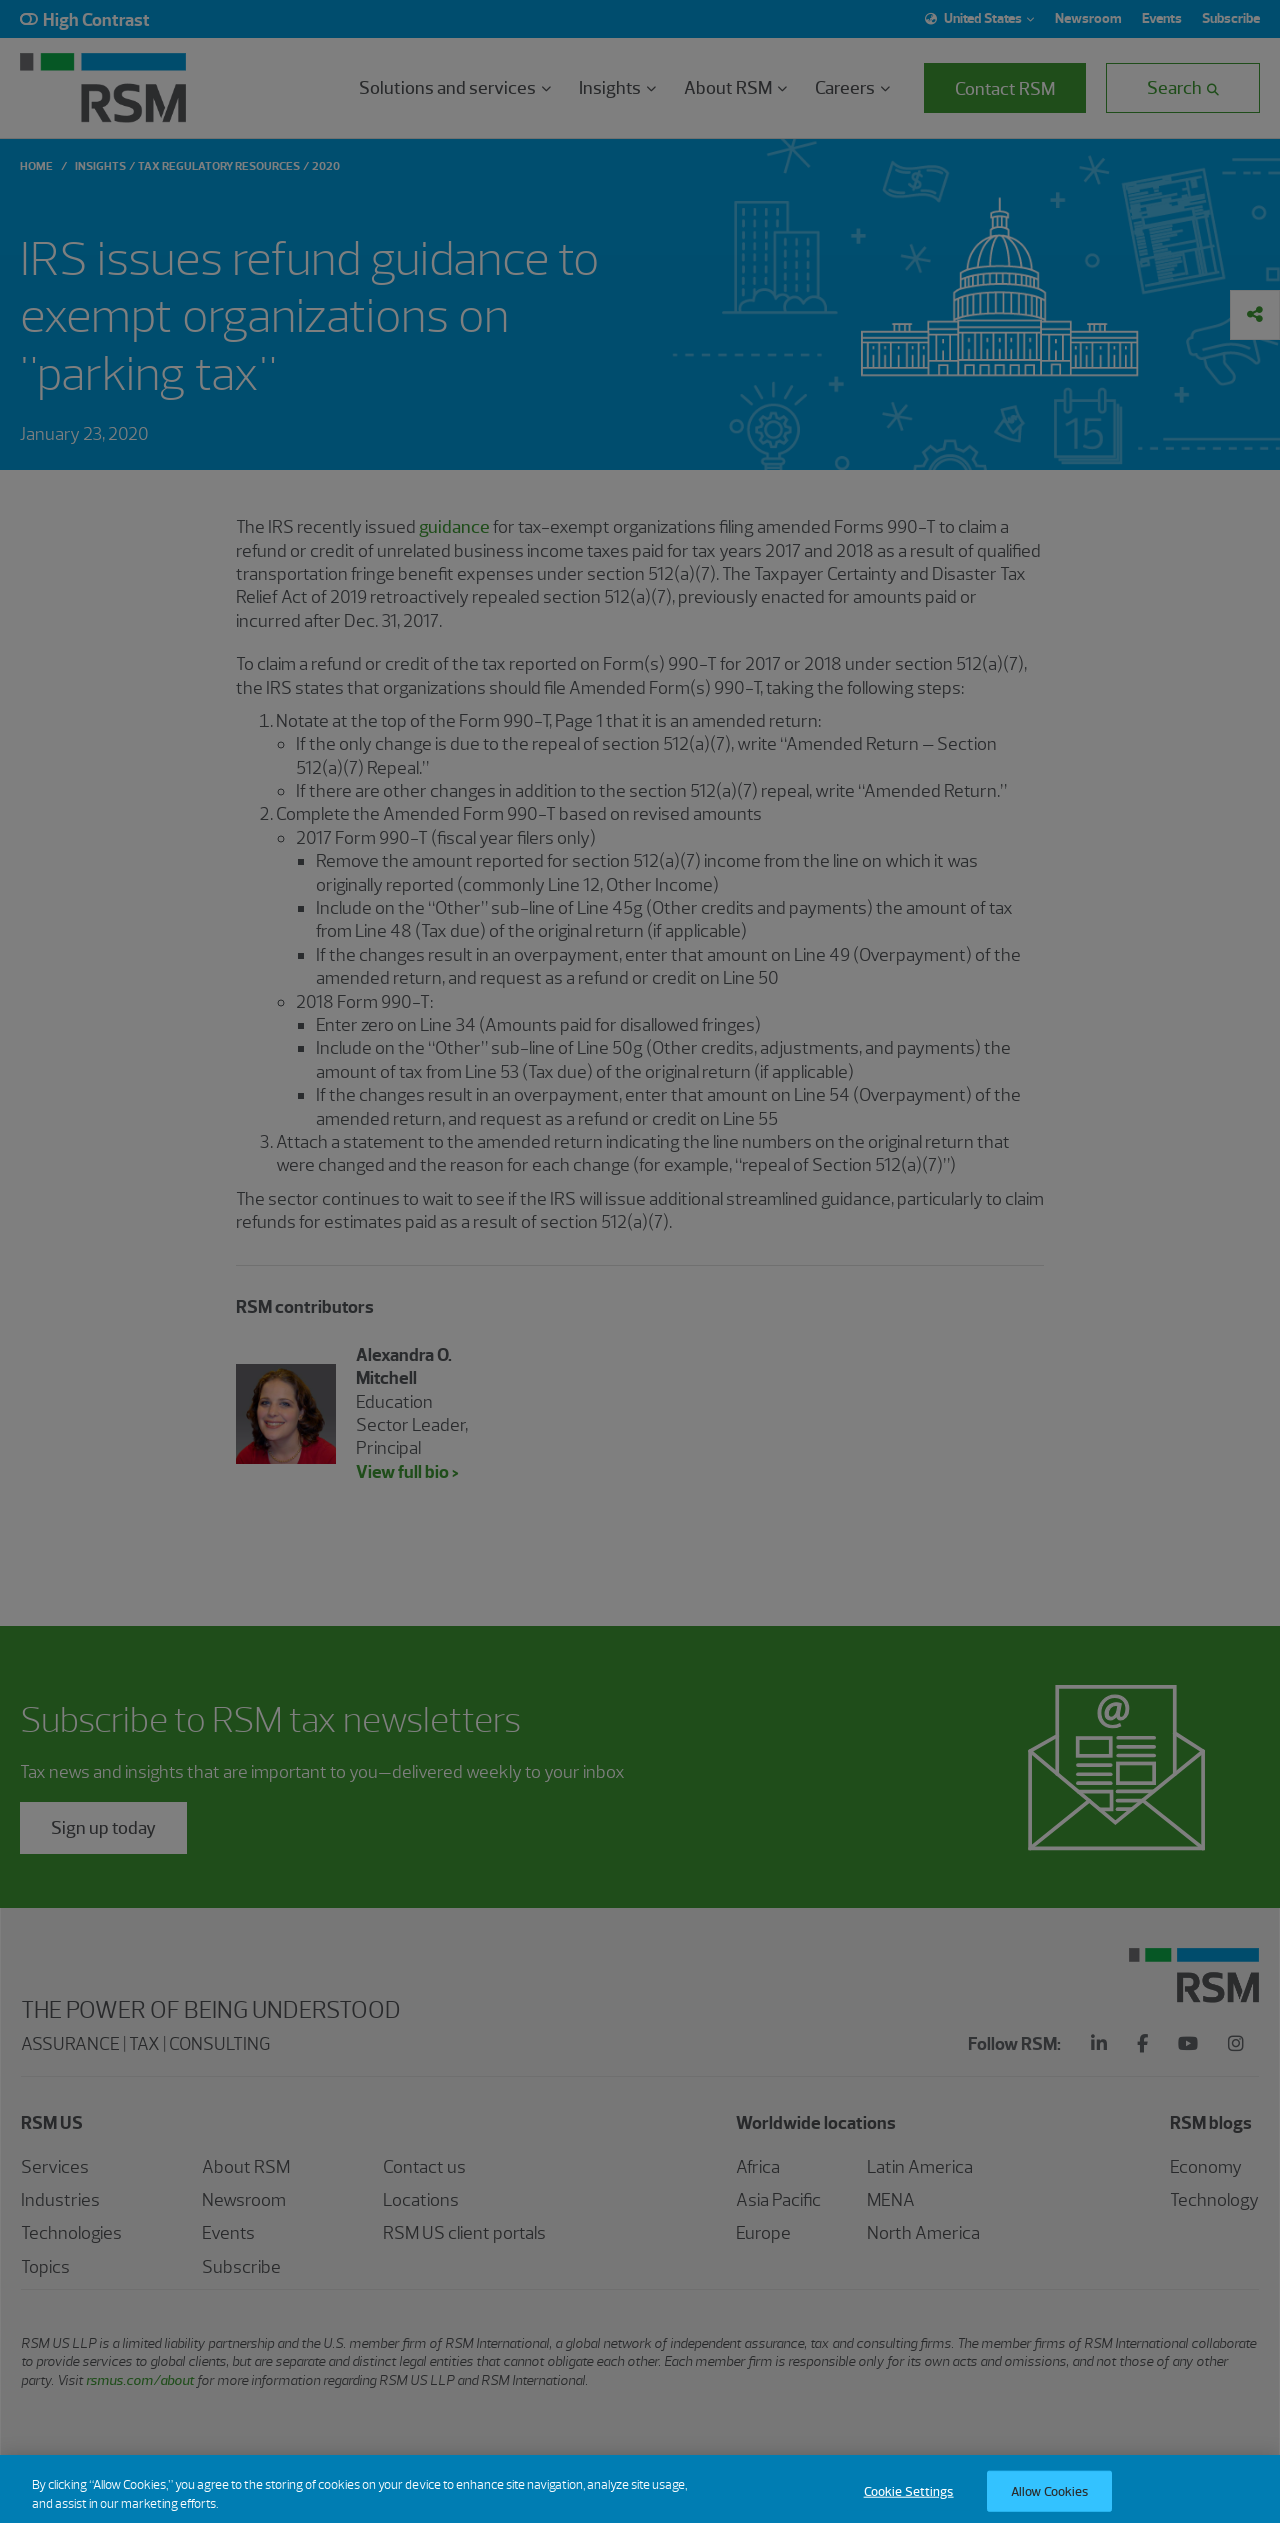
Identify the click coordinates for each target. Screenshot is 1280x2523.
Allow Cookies (1050, 2501)
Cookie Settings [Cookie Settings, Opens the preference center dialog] (909, 2501)
